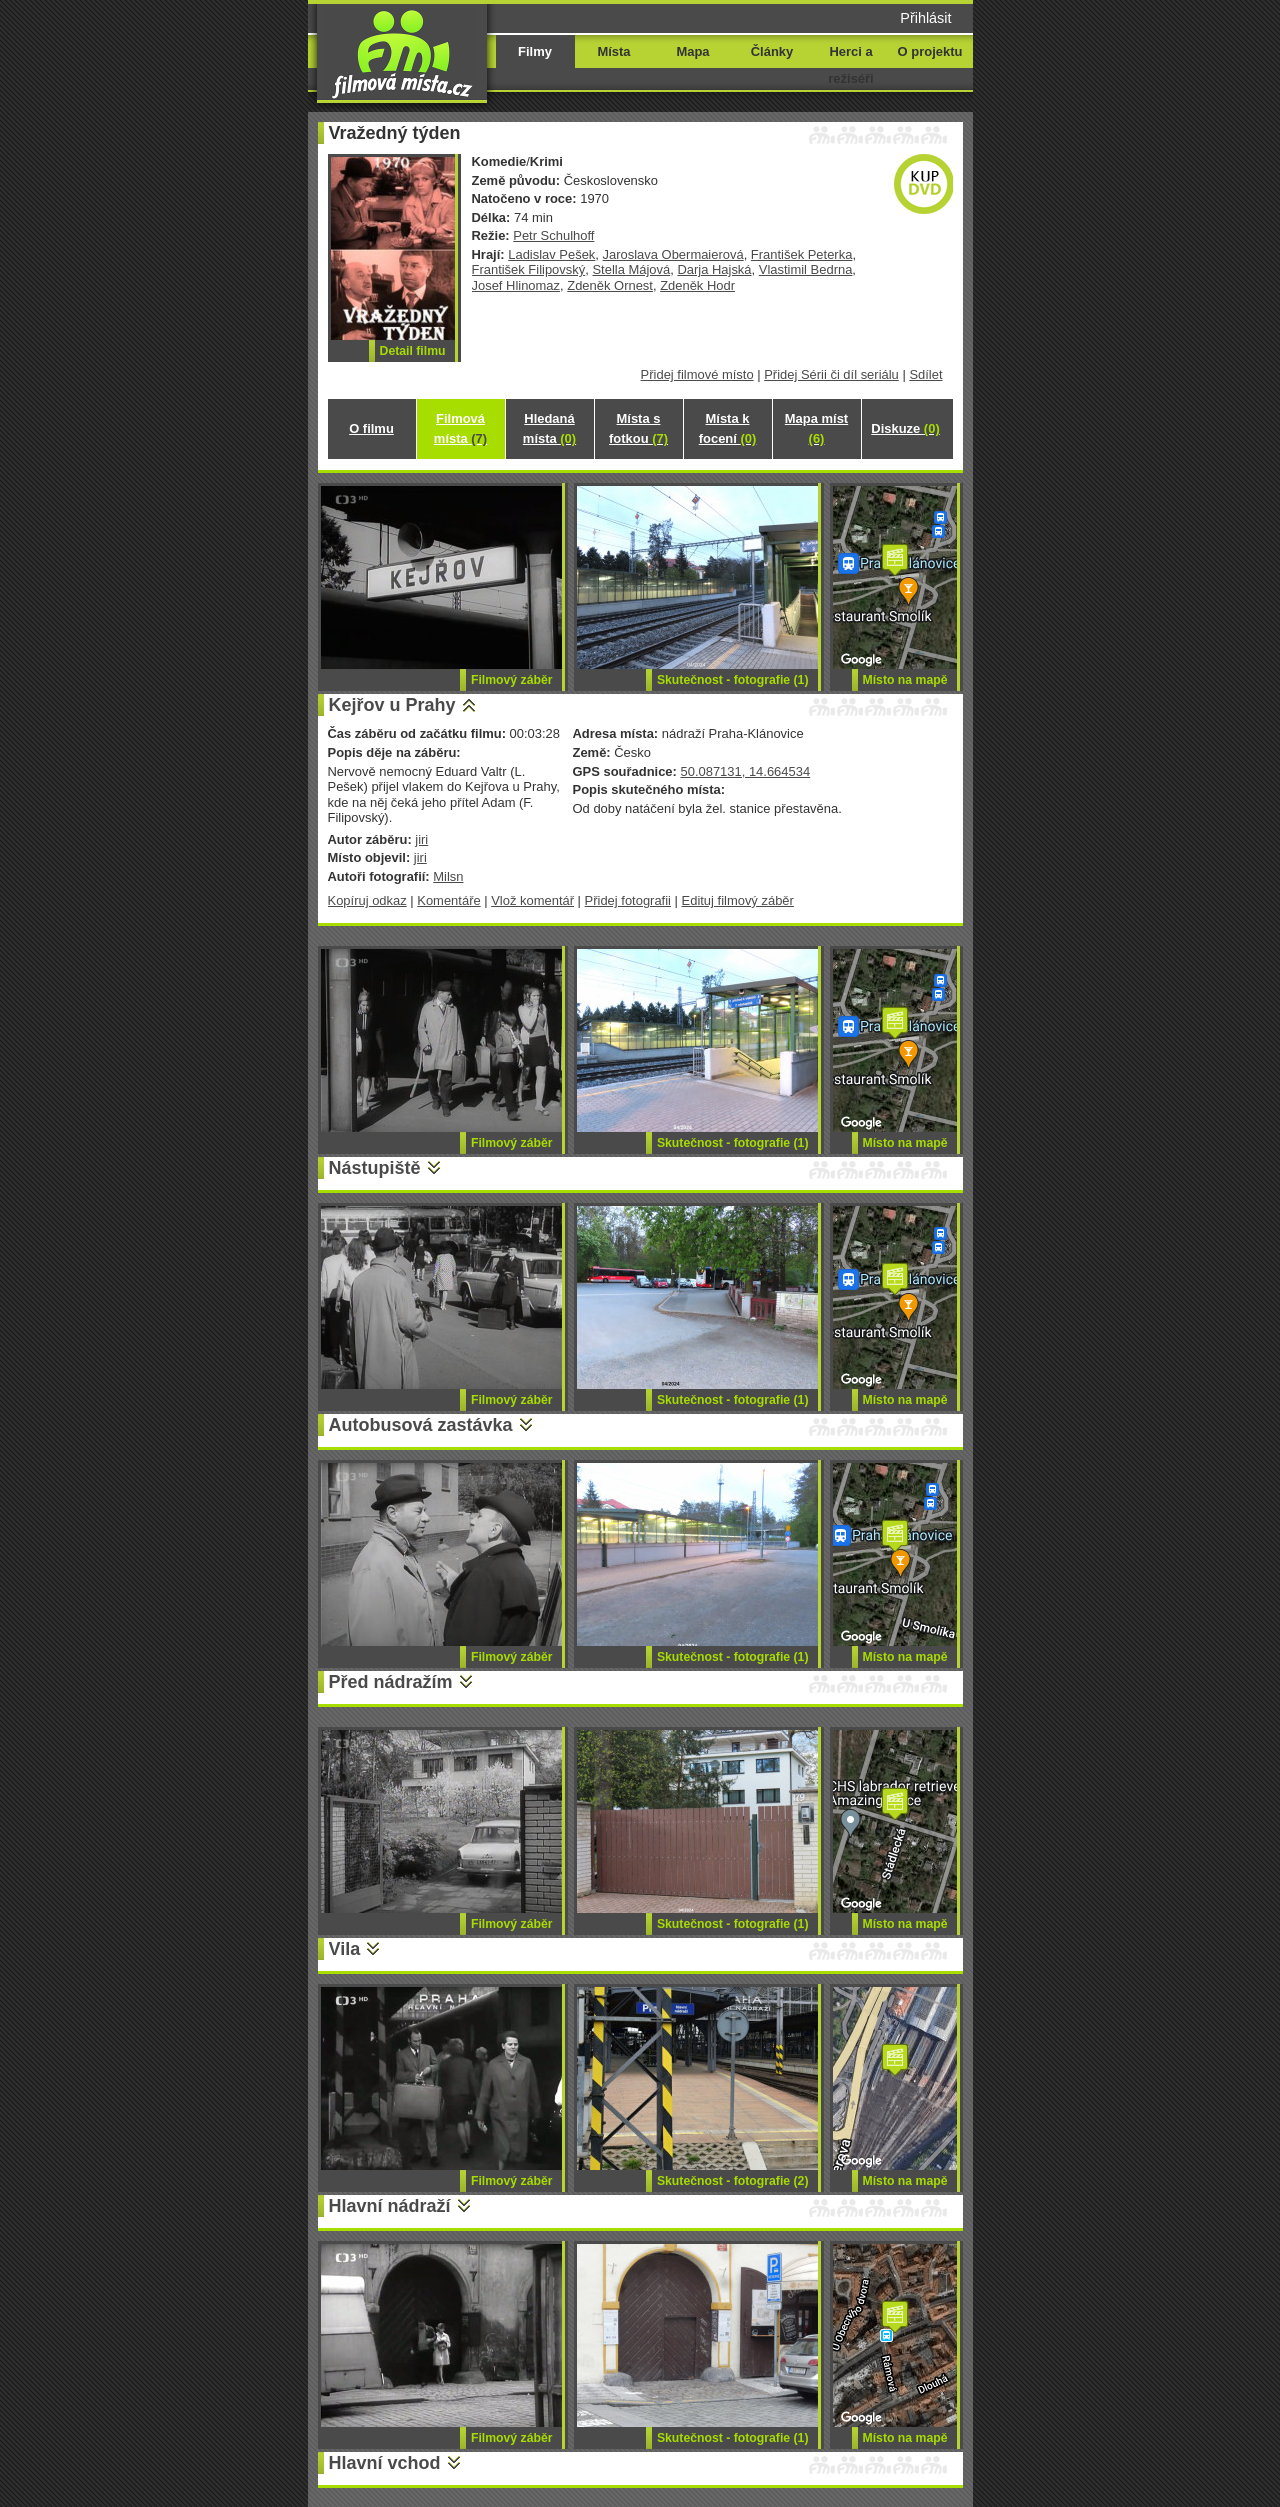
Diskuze (905, 428)
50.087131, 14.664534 (745, 771)
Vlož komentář (532, 900)
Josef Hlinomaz (516, 285)
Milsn (448, 876)
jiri (421, 839)
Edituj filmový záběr (738, 900)
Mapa (692, 51)
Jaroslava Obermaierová (673, 254)
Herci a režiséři (850, 65)
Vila (345, 1949)
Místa (613, 51)
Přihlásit (925, 18)
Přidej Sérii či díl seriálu (831, 374)
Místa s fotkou (638, 428)
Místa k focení (728, 428)
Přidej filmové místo (697, 374)
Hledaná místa (549, 428)
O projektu (930, 51)
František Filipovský (529, 269)
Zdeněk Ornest (610, 285)
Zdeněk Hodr (697, 285)
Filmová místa (460, 428)
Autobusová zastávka (421, 1425)
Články (772, 51)
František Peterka (802, 254)
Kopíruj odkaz (367, 900)
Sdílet (925, 374)
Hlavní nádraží (390, 2206)
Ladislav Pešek (551, 254)
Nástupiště (375, 1168)
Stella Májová (631, 269)
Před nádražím (391, 1682)
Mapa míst (816, 428)
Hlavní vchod (385, 2463)
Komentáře (448, 900)
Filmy (535, 51)
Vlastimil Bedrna (806, 269)
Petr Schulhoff (553, 235)
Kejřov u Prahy (392, 705)
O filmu (371, 428)
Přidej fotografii (628, 900)
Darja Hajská (714, 269)
